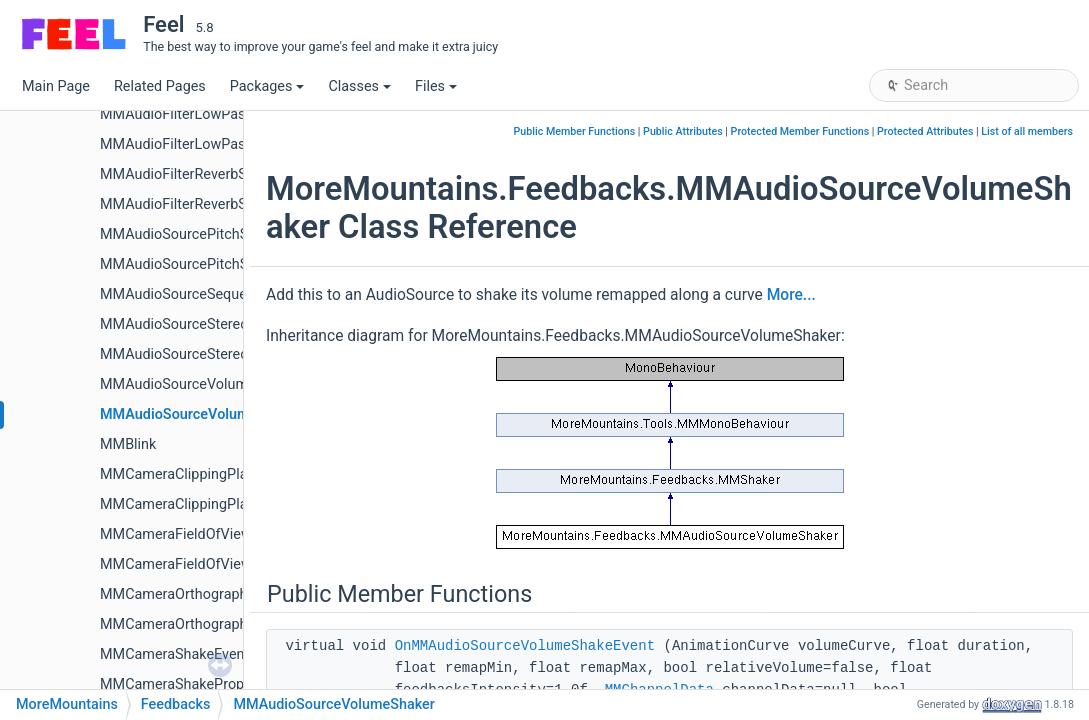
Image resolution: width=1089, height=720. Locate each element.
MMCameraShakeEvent (174, 654)
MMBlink (128, 444)
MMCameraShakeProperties (190, 684)
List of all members (1027, 131)
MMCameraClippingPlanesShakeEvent (222, 474)
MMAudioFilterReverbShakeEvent (206, 174)
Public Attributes (683, 131)
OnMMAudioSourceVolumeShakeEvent (525, 646)
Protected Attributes (925, 131)
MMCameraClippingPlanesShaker (207, 504)
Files (436, 86)
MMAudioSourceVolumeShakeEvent (215, 384)
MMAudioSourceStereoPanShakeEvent (223, 324)
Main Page (56, 86)
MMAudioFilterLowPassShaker (198, 144)
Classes (359, 86)
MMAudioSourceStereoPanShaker (208, 354)
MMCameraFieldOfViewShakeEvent (213, 534)
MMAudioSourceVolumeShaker (201, 414)
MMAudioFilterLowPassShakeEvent (213, 114)
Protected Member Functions (800, 131)
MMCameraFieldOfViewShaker (198, 564)
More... (791, 295)
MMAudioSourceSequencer (187, 294)
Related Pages (160, 86)
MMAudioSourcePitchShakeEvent (207, 234)
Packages (267, 86)
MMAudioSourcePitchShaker (192, 264)
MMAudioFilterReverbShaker (191, 204)
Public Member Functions (575, 131)
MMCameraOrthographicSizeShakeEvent (229, 594)
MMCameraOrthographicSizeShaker (214, 624)
